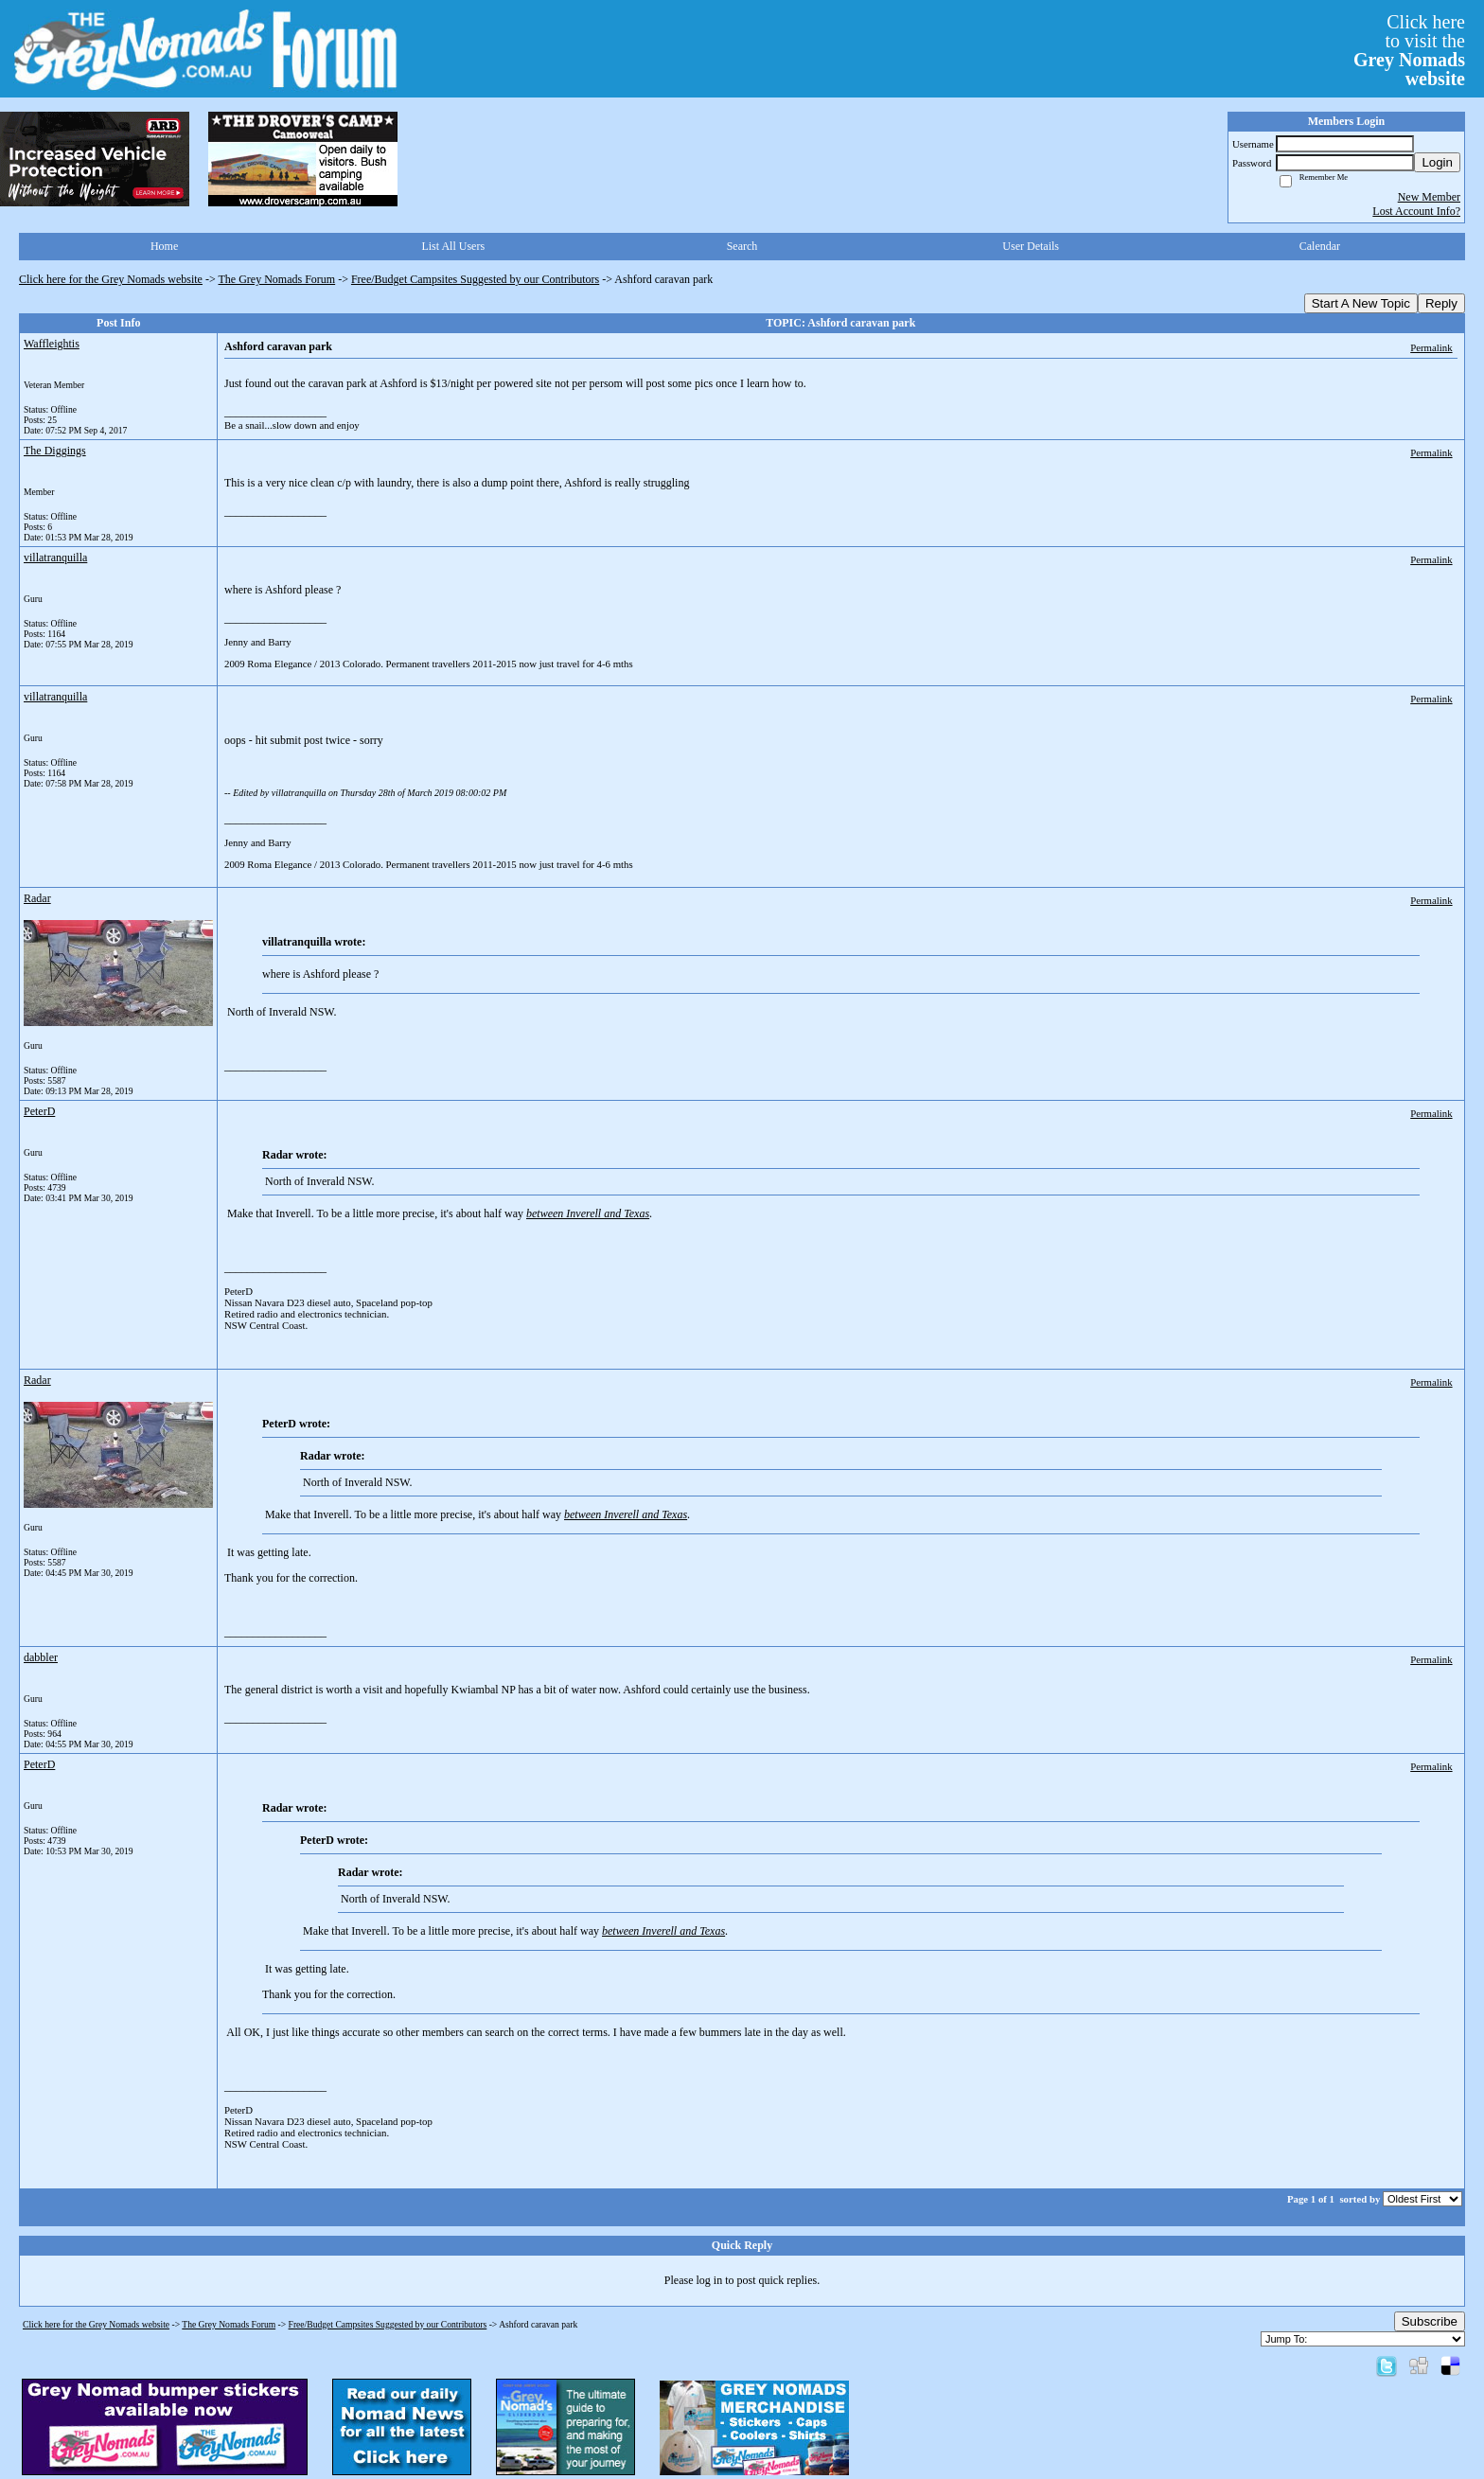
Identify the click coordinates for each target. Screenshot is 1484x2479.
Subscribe (1430, 2321)
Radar (37, 898)
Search (742, 246)
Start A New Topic (1361, 303)
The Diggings (55, 450)
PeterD (39, 1111)
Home (164, 246)
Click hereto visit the (1409, 50)
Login (1437, 162)
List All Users (453, 246)
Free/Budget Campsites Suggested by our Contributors (475, 279)
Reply (1441, 303)
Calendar (1319, 246)
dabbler (41, 1657)
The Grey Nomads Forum (277, 279)
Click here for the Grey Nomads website (111, 279)
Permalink (1431, 347)
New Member (1429, 197)
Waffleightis (52, 343)
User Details (1030, 246)
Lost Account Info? (1416, 211)
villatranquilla (55, 557)
